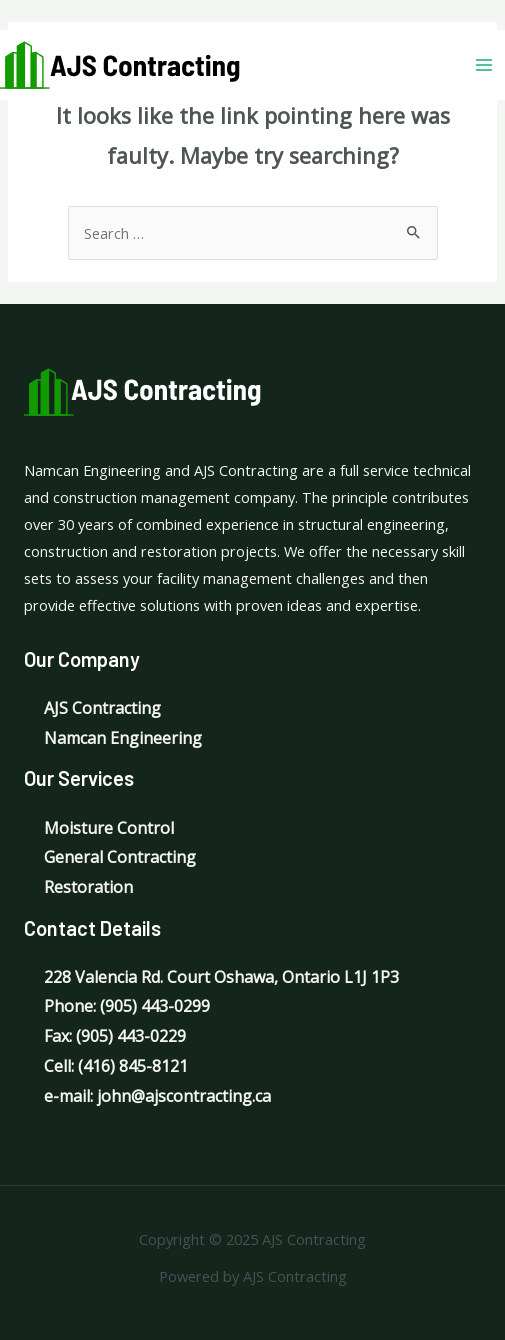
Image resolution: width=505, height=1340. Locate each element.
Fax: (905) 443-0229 (115, 1036)
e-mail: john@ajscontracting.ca (157, 1096)
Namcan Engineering (123, 738)
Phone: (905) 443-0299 (127, 1006)
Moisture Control (109, 828)
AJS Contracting (102, 708)
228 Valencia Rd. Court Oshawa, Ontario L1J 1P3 (221, 977)
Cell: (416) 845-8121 (116, 1066)
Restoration (88, 887)
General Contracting (120, 857)
